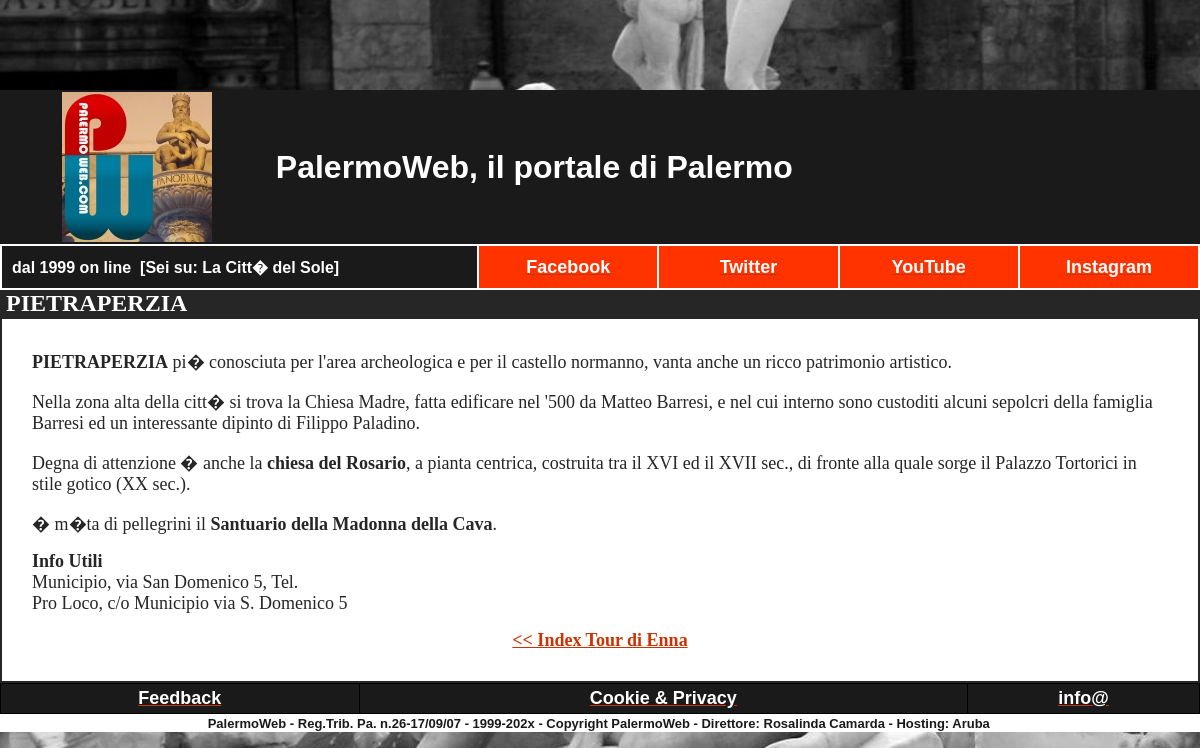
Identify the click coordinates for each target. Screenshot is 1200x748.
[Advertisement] (600, 45)
